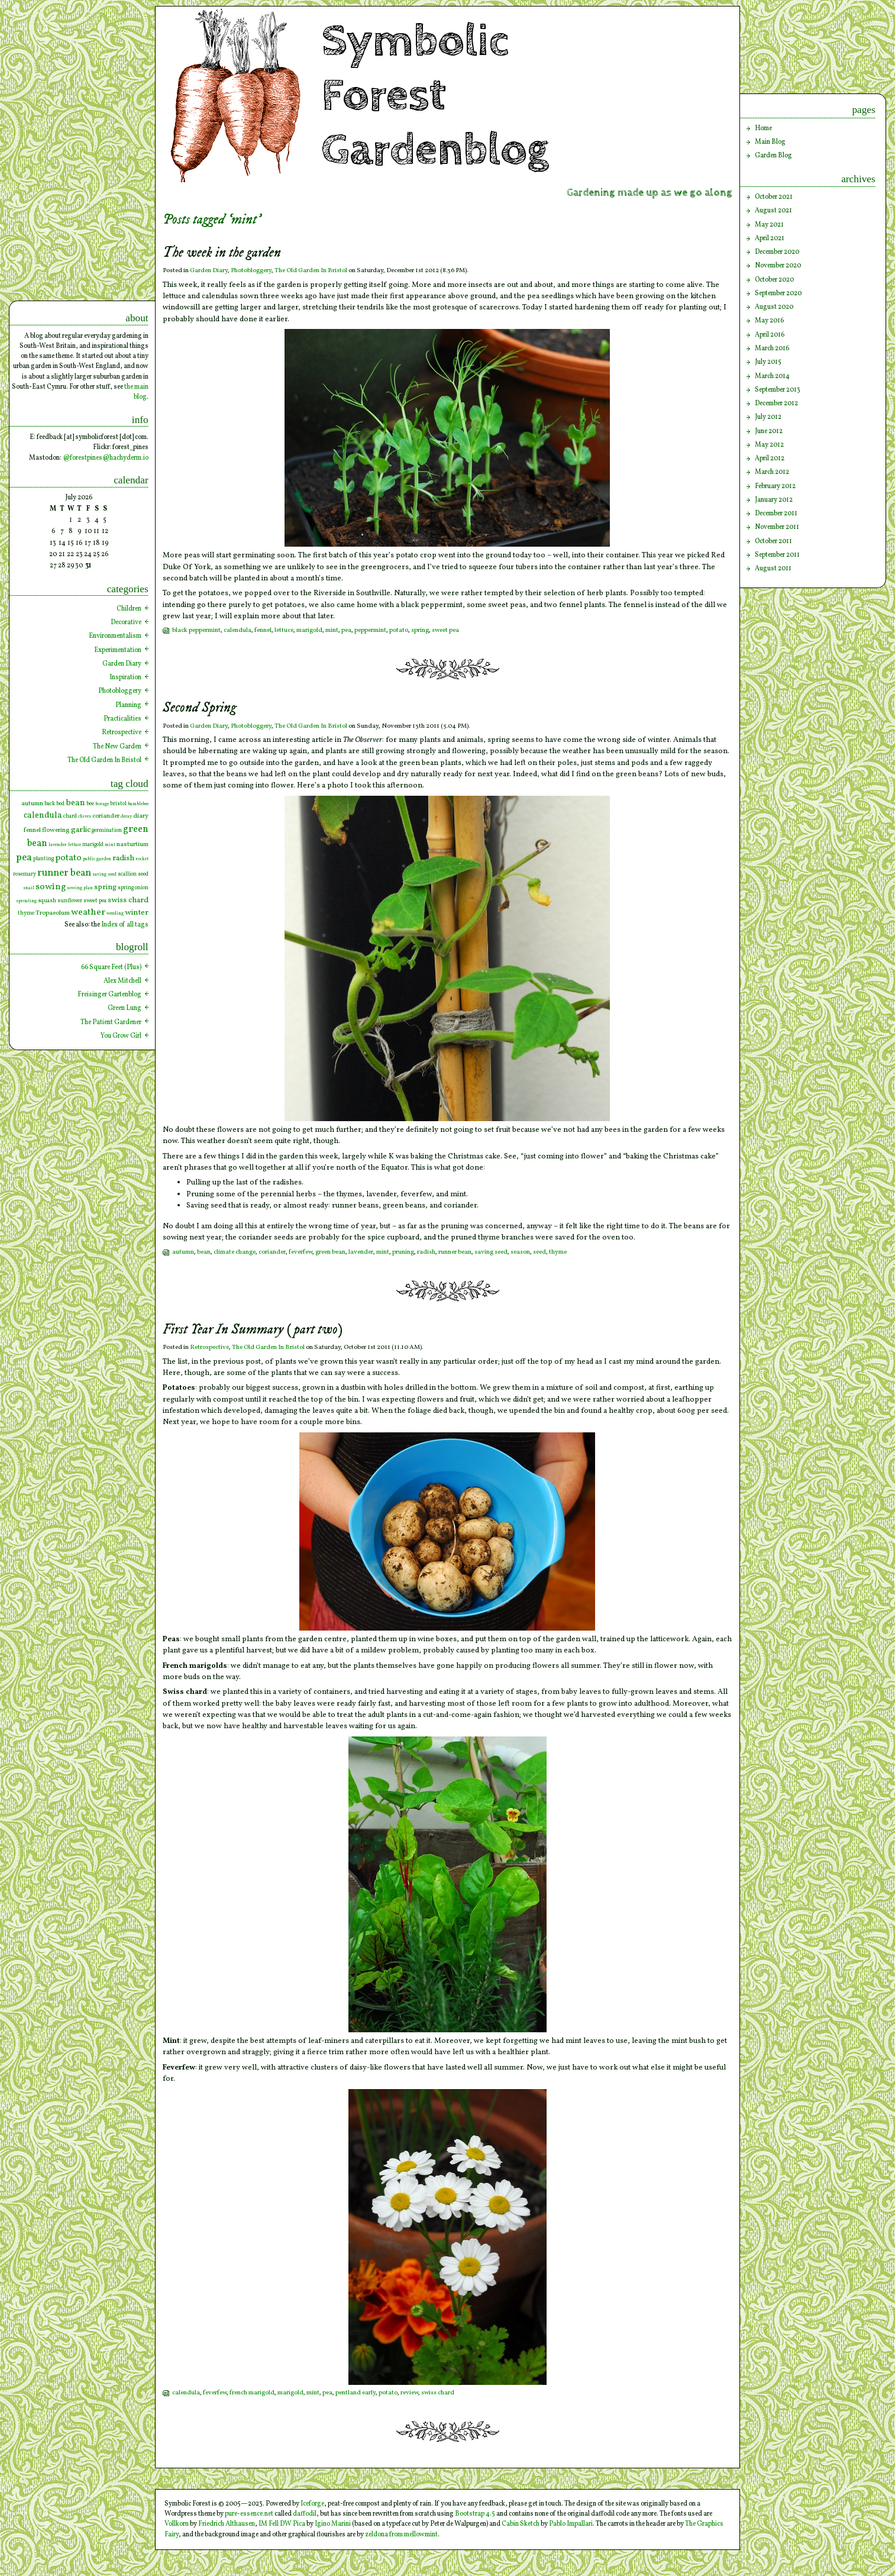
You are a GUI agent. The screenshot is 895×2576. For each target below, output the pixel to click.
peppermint (370, 630)
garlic (81, 829)
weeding (115, 913)
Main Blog (770, 142)
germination (107, 830)
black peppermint (196, 630)
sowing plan (80, 888)
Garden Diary (209, 270)
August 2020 (774, 307)
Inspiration (125, 677)
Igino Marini (333, 2524)
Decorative (126, 622)
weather (88, 912)
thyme (558, 1252)
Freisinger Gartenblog (109, 994)
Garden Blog (773, 155)
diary (140, 816)
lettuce (283, 630)
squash (47, 901)
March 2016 (772, 348)
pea (346, 630)
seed (539, 1252)
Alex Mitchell (122, 981)
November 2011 (777, 527)
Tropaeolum (52, 913)
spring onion (133, 888)
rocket (141, 859)
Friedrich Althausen (226, 2524)
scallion (127, 874)
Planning (128, 705)
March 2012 (772, 472)
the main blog (136, 392)
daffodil (304, 2514)
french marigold (252, 2392)
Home (763, 128)
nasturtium (132, 844)
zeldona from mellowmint (401, 2534)
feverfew (300, 1252)
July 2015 (768, 362)
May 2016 (769, 320)
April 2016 (769, 335)
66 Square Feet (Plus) (111, 967)
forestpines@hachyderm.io (109, 458)
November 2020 (778, 265)
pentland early (355, 2392)
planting (43, 859)
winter (136, 912)
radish (426, 1252)
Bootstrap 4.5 (475, 2514)
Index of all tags (124, 924)
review (409, 2392)
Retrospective (209, 1347)
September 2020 (778, 293)
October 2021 (774, 197)
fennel (263, 630)
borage (102, 804)
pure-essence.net (249, 2514)
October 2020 (774, 280)
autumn (183, 1252)
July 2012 (768, 417)
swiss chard (437, 2392)
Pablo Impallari (571, 2524)
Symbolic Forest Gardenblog (435, 96)
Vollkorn (176, 2524)
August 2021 (773, 210)
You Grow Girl (121, 1036)
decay (126, 816)
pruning (403, 1252)
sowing (50, 887)
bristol (118, 804)
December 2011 (776, 513)
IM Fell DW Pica (282, 2524)
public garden (97, 859)
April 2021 (769, 238)
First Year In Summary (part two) (253, 1329)
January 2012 (774, 500)
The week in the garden (222, 253)
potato (398, 630)
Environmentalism (115, 636)
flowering (56, 830)
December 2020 (777, 252)
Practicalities (122, 719)
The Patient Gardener (110, 1022)
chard (70, 816)
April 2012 (769, 458)
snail (28, 888)
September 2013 (777, 390)
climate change (235, 1252)
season (520, 1252)
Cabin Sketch (520, 2524)
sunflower (69, 901)
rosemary (24, 874)
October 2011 (773, 541)
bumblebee (138, 804)
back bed (54, 804)
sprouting (26, 901)
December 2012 (776, 403)
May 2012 (769, 445)
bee (90, 804)
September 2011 (777, 555)
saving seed (491, 1252)
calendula (237, 630)
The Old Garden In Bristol (310, 270)
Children (129, 609)
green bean (330, 1252)
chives (84, 816)
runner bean (454, 1252)
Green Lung (124, 1008)
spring (420, 630)
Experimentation (117, 650)
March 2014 (772, 376)
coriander (272, 1252)
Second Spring (199, 707)
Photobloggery (251, 270)
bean (204, 1252)
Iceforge (312, 2504)
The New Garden (117, 746)
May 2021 (769, 225)
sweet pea (445, 630)
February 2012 (775, 486)
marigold (309, 630)
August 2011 (773, 568)
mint (331, 630)
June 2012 (769, 431)
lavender (360, 1252)
